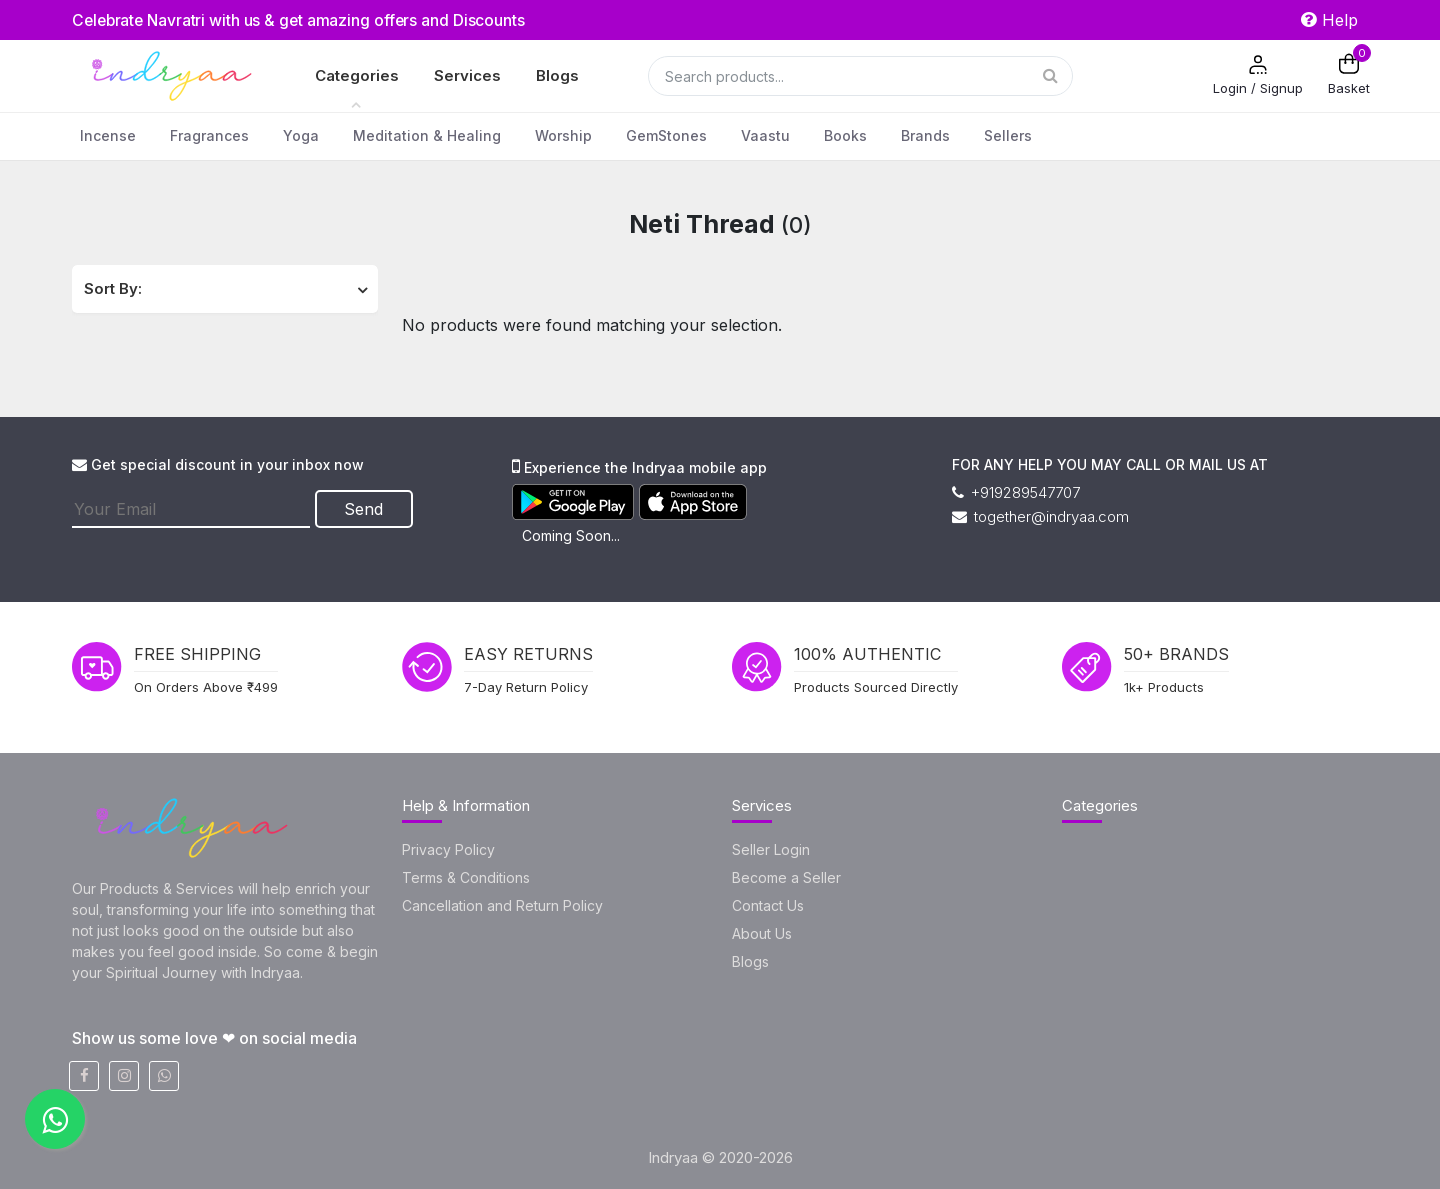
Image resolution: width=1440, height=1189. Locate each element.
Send (365, 508)
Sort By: (113, 288)
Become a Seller (786, 877)
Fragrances (209, 135)
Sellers (1008, 135)
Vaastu (765, 135)
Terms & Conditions (466, 877)
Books (845, 135)
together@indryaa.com (1040, 516)
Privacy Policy (448, 849)
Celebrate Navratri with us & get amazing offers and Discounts (305, 20)
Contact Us (768, 905)
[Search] (860, 76)
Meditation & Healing (427, 135)
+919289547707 (1016, 492)
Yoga (301, 135)
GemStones (666, 135)
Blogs (557, 75)
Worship (563, 135)
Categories (357, 75)
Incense (108, 135)
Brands (925, 135)
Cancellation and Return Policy (502, 905)
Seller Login (771, 849)
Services (467, 75)
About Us (762, 933)
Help (1329, 20)
